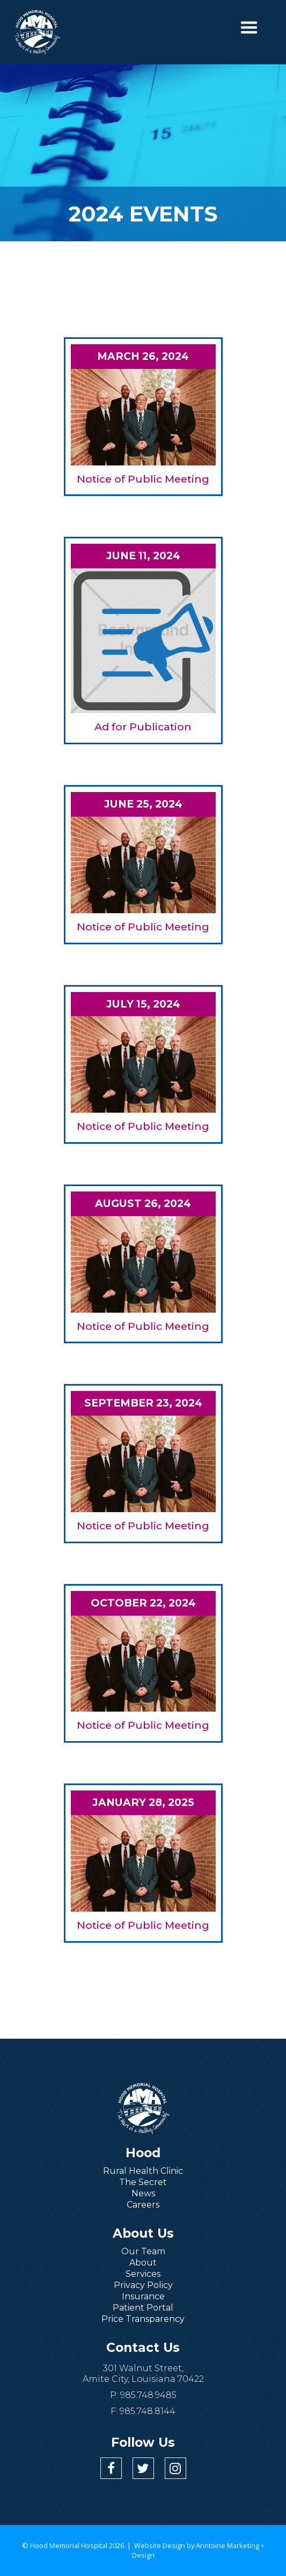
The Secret (143, 2182)
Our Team (143, 2251)
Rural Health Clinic (143, 2171)
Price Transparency (143, 2319)
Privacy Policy (143, 2285)
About (143, 2262)
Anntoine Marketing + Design (198, 2550)
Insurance (143, 2296)
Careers (143, 2205)
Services (143, 2274)
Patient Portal (143, 2308)
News (143, 2193)
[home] (37, 32)
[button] (249, 27)
